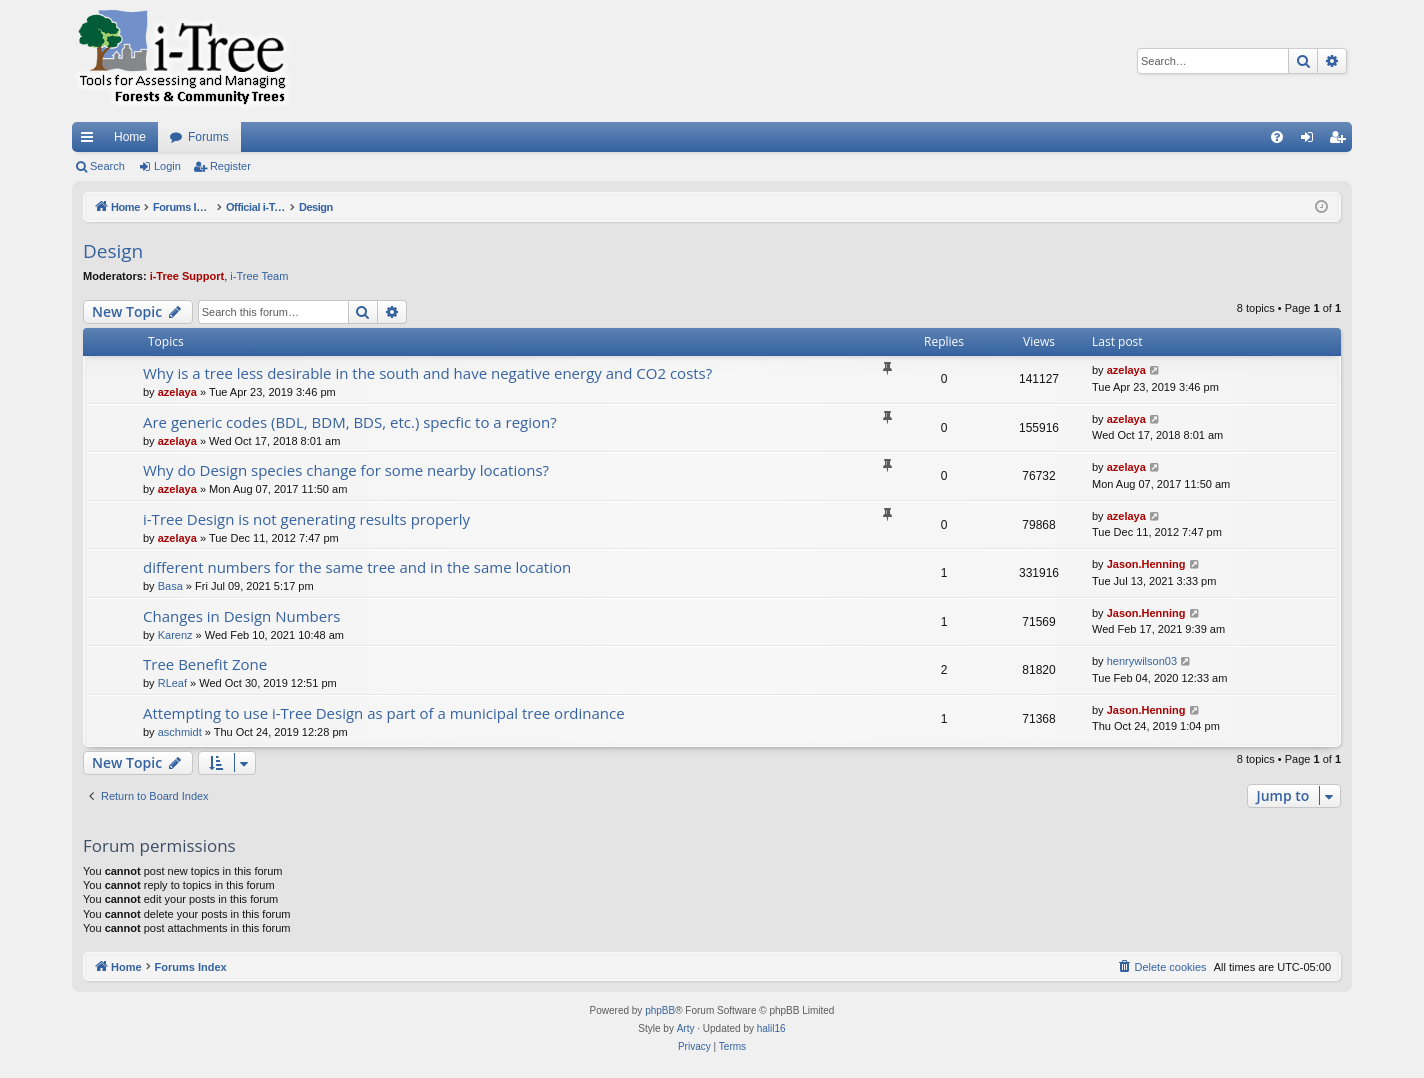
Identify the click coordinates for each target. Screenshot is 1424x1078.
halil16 (771, 1028)
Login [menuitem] (1311, 141)
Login (167, 166)
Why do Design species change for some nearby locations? (346, 470)
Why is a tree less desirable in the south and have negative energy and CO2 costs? (427, 373)
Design (113, 251)
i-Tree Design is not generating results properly (306, 519)
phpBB (660, 1010)
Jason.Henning (1146, 564)
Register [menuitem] (1341, 141)
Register (230, 166)
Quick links (91, 141)
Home (130, 137)
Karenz (175, 635)
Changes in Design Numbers (241, 616)
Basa (170, 586)
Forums (208, 137)
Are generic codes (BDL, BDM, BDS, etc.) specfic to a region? (350, 422)
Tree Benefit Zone (205, 664)
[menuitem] (1277, 137)
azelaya (177, 392)
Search (107, 166)
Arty (686, 1028)
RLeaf (172, 683)
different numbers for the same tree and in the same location (357, 567)
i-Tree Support (187, 276)
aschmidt (180, 732)
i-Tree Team (259, 276)
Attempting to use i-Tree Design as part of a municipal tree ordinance (384, 713)
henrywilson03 (1142, 661)
